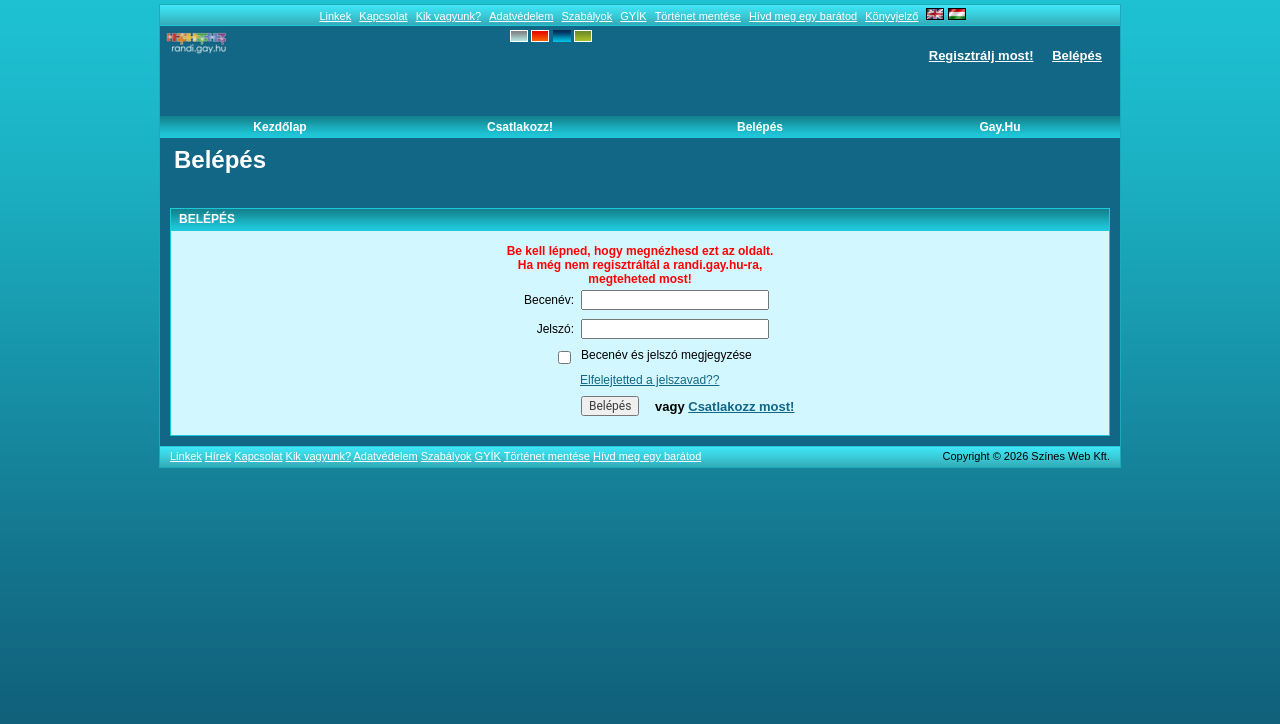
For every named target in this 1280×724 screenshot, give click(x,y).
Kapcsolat (383, 16)
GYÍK (633, 16)
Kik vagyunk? (448, 16)
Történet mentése (698, 16)
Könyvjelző (891, 16)
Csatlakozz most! (741, 406)
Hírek (218, 456)
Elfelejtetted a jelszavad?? (649, 380)
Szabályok (586, 16)
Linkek (335, 16)
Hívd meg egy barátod (803, 16)
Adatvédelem (521, 16)
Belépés (1077, 55)
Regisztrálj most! (981, 55)
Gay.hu (999, 127)
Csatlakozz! (520, 127)
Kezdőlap (279, 127)
